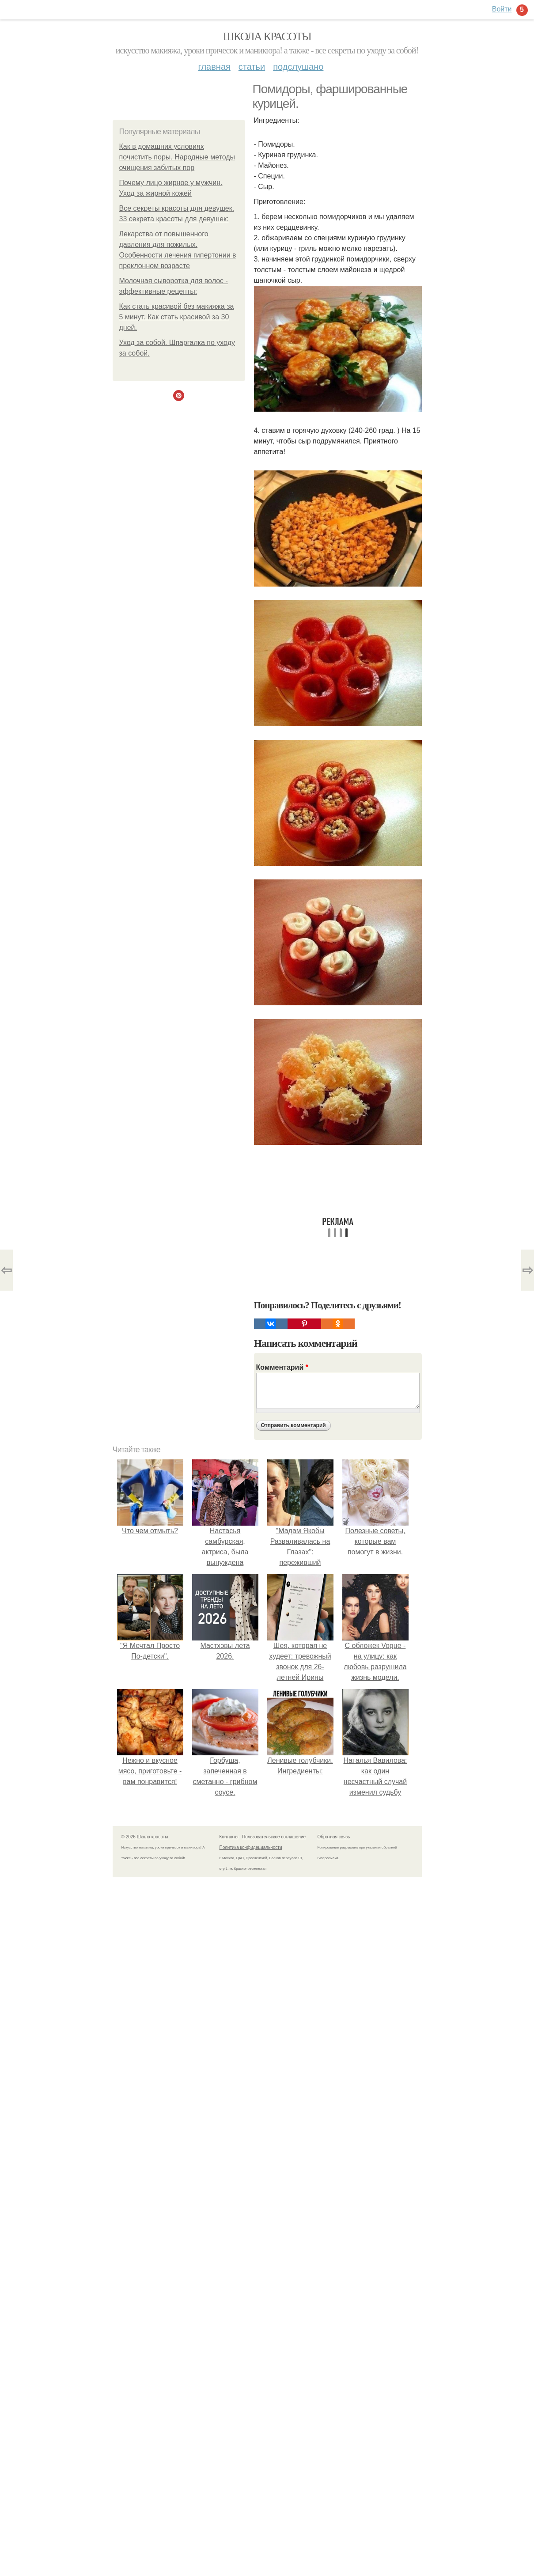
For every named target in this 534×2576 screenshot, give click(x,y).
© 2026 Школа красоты (144, 1836)
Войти (502, 9)
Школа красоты (267, 36)
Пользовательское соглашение (274, 1836)
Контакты (229, 1836)
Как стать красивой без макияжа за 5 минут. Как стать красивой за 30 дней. (176, 317)
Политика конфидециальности (251, 1847)
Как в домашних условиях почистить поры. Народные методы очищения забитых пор (177, 157)
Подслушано (298, 67)
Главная (214, 67)
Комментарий (282, 1367)
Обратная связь (334, 1836)
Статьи (252, 67)
